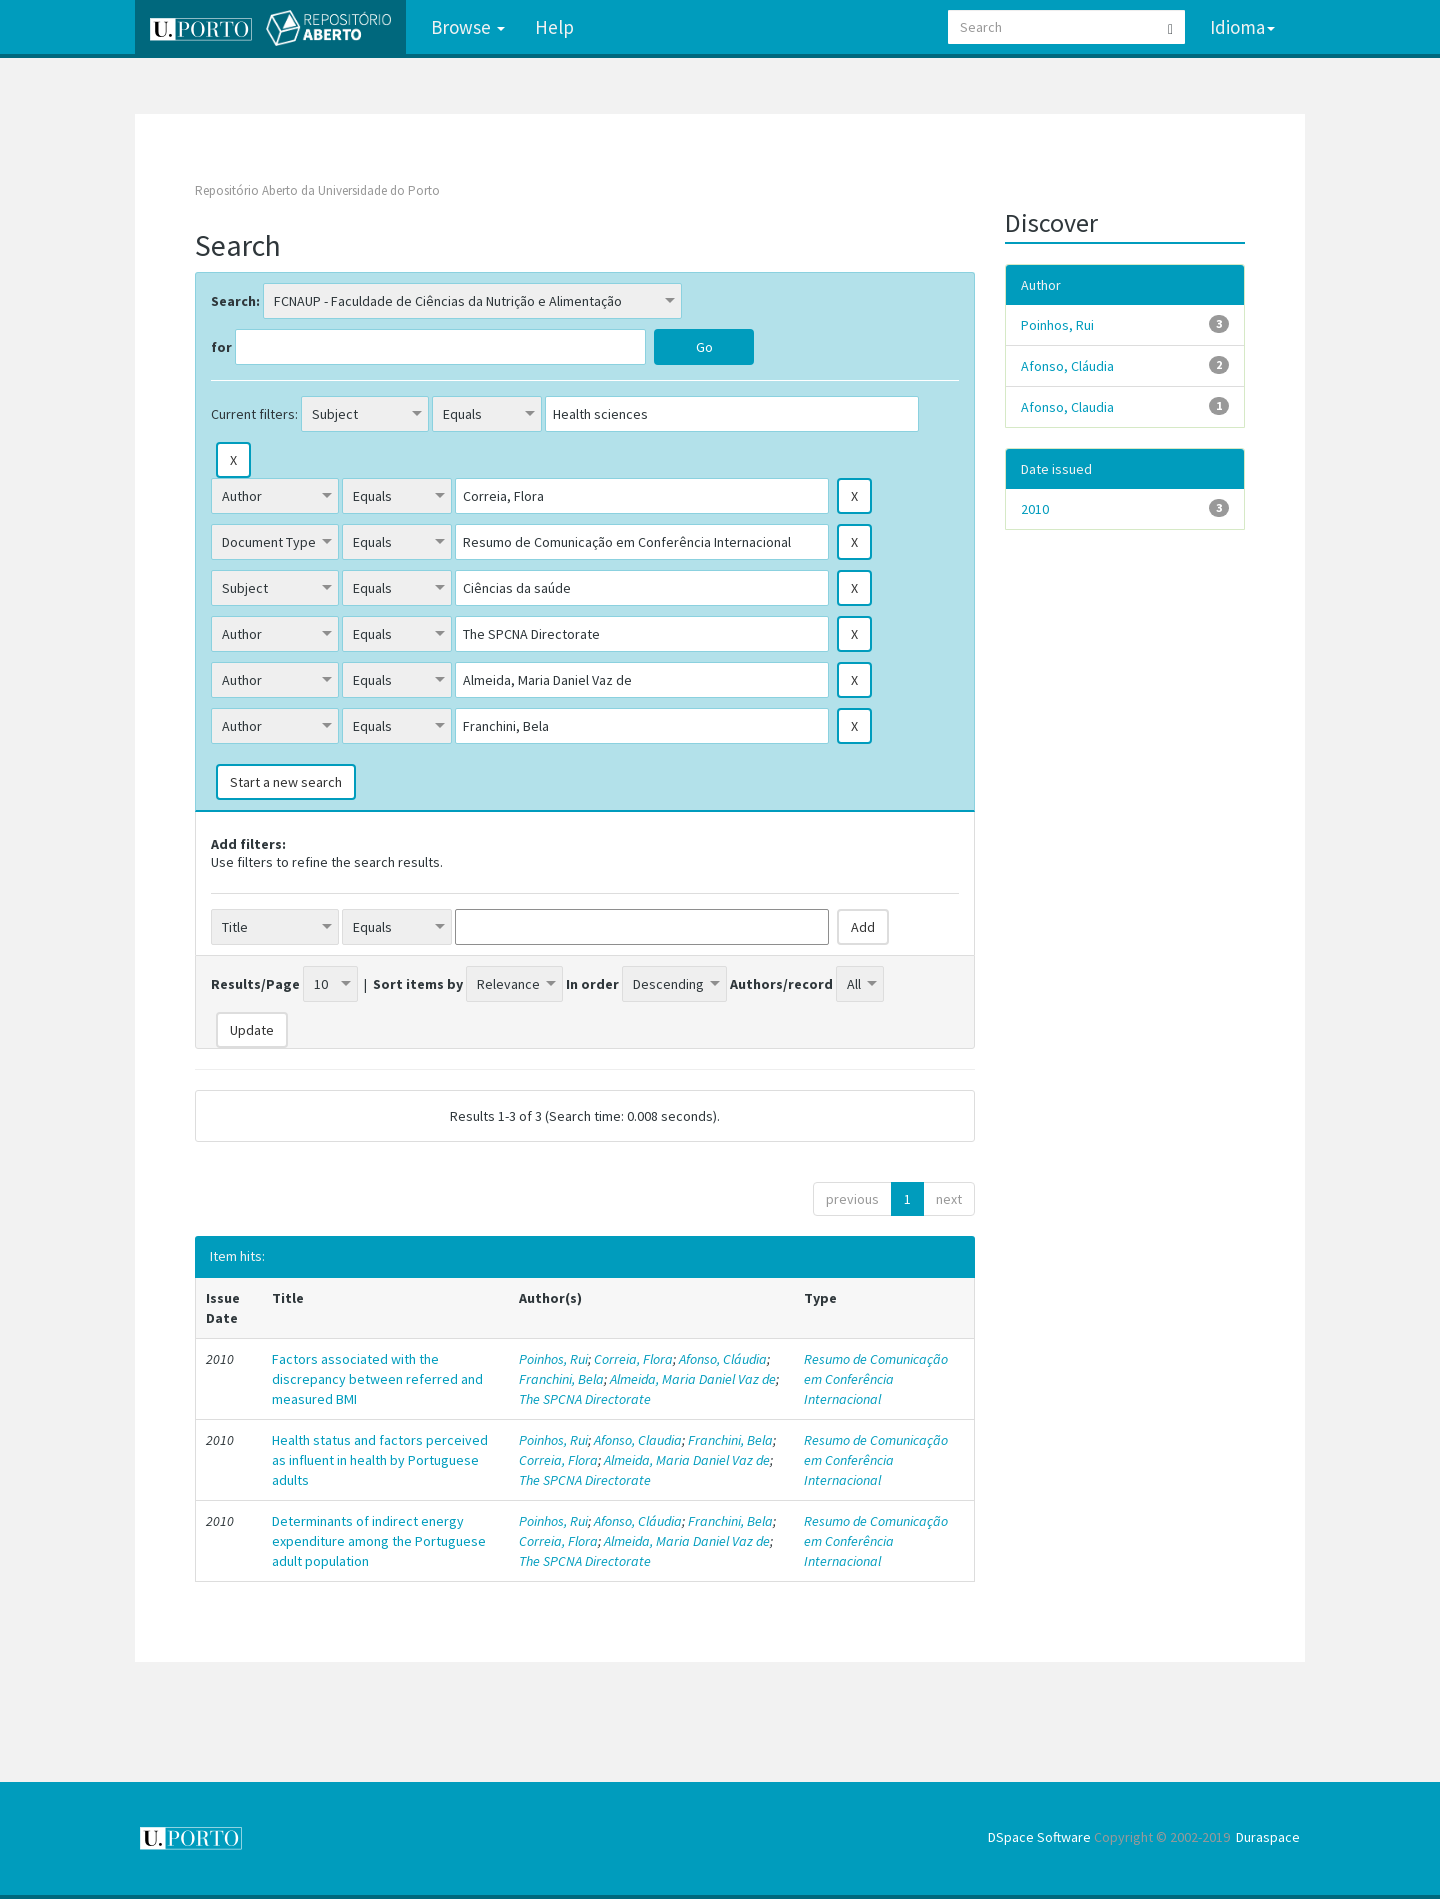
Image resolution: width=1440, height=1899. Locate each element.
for (221, 347)
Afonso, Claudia (638, 1440)
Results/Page (255, 984)
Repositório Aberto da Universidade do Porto (317, 190)
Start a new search (286, 782)
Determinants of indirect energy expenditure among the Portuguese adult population (379, 1541)
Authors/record (781, 984)
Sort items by (418, 984)
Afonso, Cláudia (723, 1359)
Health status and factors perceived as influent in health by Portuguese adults (380, 1460)
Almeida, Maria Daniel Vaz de (693, 1379)
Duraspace (1268, 1837)
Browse (468, 27)
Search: (235, 301)
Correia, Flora (633, 1359)
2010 (1035, 509)
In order (592, 984)
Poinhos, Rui (553, 1359)
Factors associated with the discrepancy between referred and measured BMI (377, 1379)
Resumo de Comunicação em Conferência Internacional (876, 1379)
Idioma (1242, 27)
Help (554, 27)
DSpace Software (1039, 1837)
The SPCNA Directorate (585, 1399)
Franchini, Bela (561, 1379)
